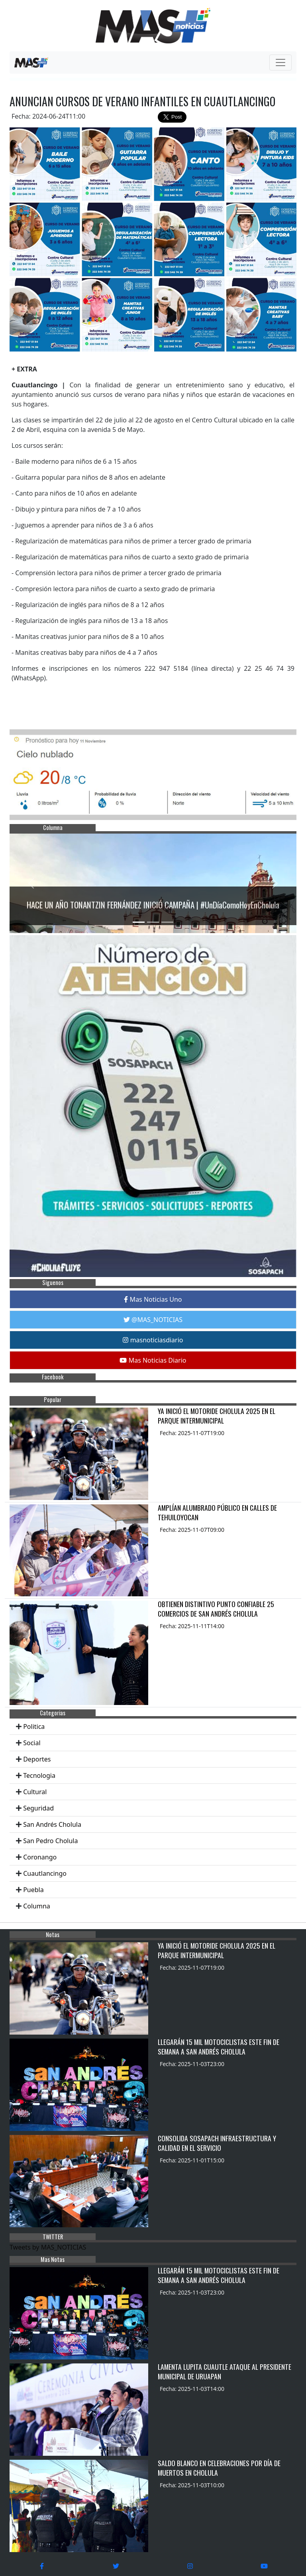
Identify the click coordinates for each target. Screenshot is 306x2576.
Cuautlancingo (45, 1873)
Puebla (33, 1889)
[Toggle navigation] (280, 62)
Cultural (35, 1791)
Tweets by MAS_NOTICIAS (48, 2247)
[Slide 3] (167, 922)
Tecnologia (39, 1775)
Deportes (37, 1759)
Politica (34, 1726)
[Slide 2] (153, 922)
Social (31, 1742)
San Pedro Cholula (50, 1840)
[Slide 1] (139, 922)
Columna (36, 1906)
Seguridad (38, 1808)
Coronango (40, 1857)
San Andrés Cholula (52, 1824)
